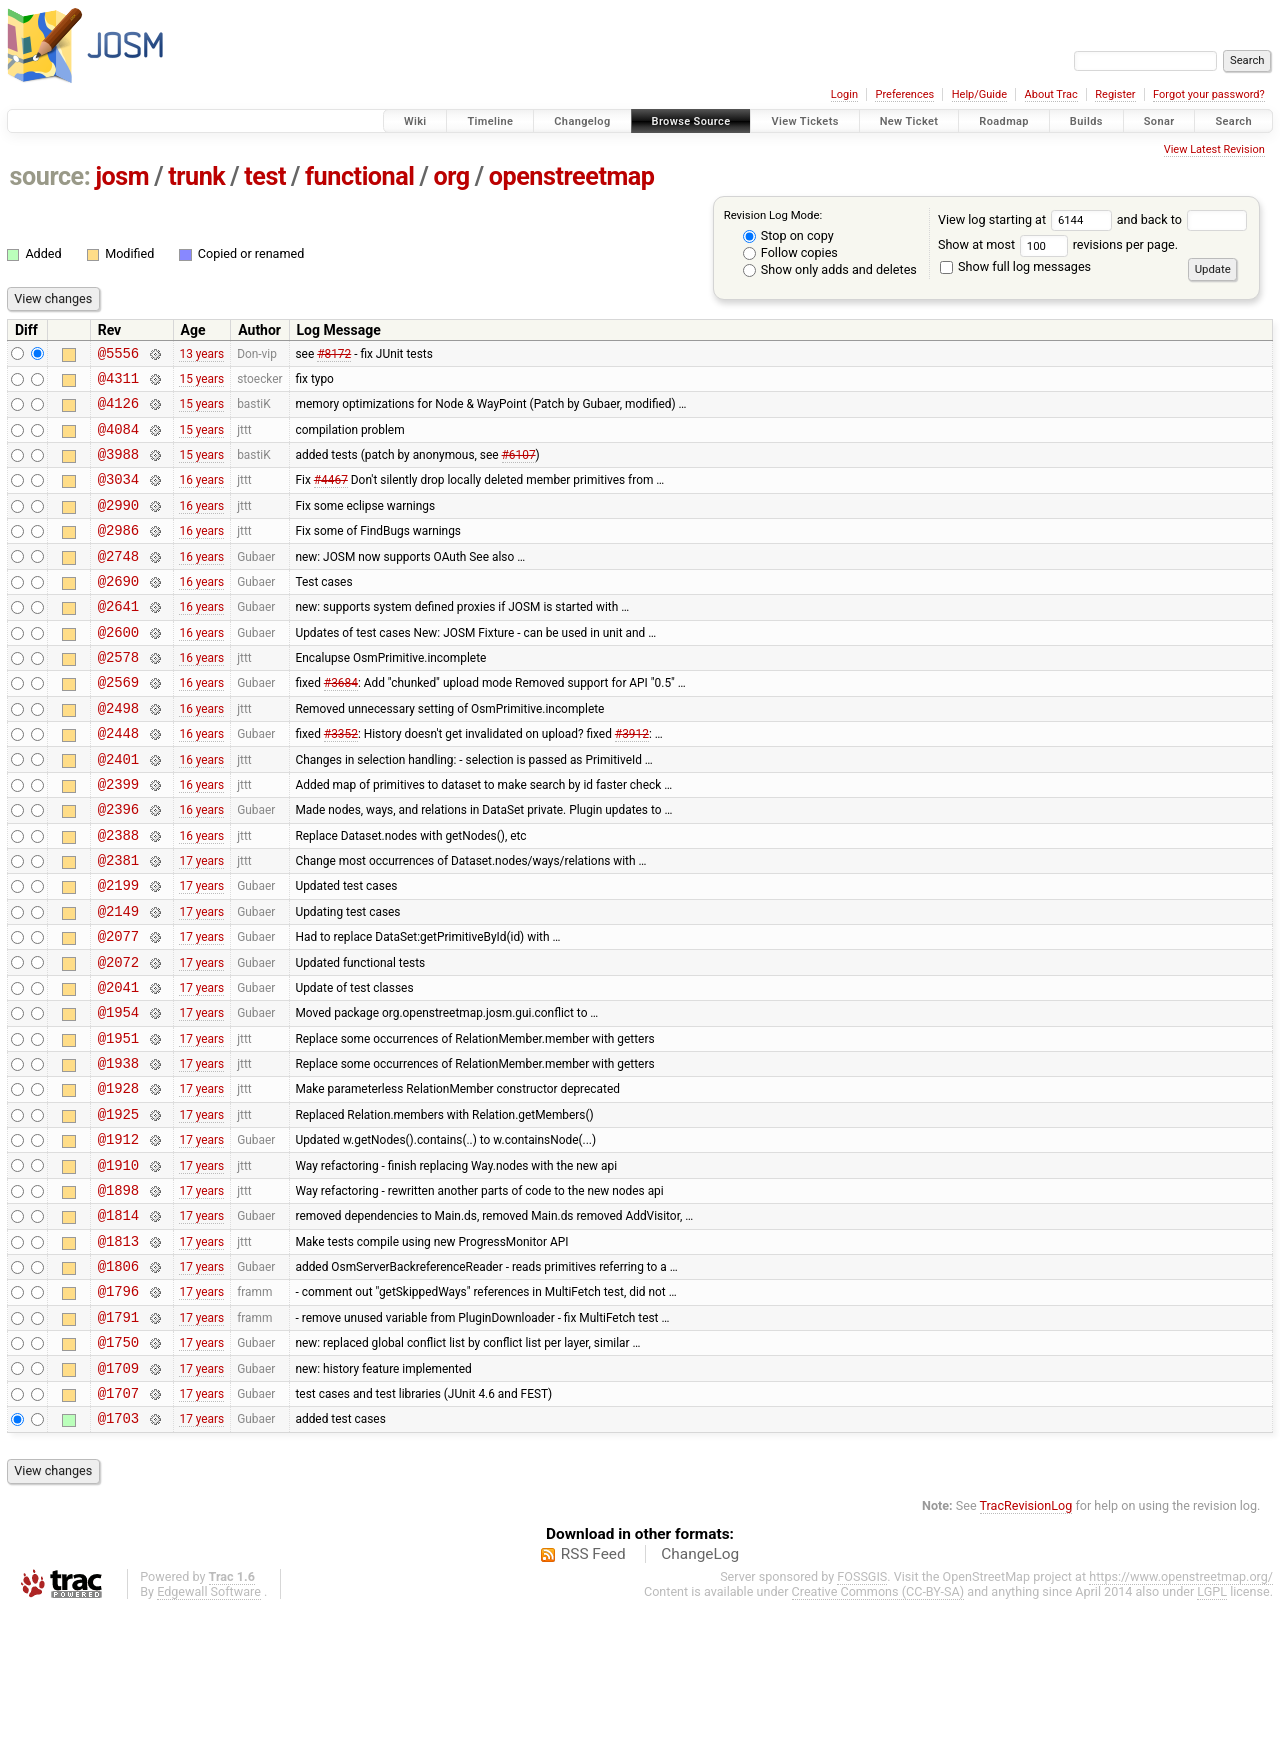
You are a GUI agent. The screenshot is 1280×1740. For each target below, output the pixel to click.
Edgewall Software (209, 1720)
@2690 (118, 610)
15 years (201, 383)
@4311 (118, 383)
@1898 (118, 1291)
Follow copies (790, 252)
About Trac (1051, 94)
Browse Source (691, 121)
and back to (1182, 219)
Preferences (904, 94)
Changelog (582, 121)
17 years (201, 923)
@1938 (118, 1149)
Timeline (490, 121)
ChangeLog (700, 1683)
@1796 (118, 1404)
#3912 (632, 781)
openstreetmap (572, 176)
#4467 (331, 497)
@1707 (118, 1518)
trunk (196, 176)
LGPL (1212, 1720)
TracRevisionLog (1026, 1634)
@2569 (118, 723)
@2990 (118, 525)
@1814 (118, 1319)
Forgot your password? (1209, 94)
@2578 (118, 695)
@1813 (118, 1348)
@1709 (118, 1490)
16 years (201, 497)
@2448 (118, 780)
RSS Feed (593, 1683)
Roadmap (1004, 121)
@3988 (118, 468)
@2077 (118, 1007)
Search (1233, 121)
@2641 (118, 638)
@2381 (118, 922)
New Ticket (909, 121)
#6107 (519, 469)
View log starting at (1027, 219)
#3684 (341, 724)
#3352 (341, 781)
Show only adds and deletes (830, 269)
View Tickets (804, 121)
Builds (1086, 121)
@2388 (118, 894)
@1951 (118, 1121)
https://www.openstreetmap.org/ (1181, 1705)
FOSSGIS (862, 1705)
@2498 (118, 752)
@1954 (118, 1092)
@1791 (118, 1433)
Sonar (1159, 121)
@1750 (118, 1461)
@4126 (118, 411)
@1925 (118, 1206)
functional (360, 176)
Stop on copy (788, 235)
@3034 (118, 496)
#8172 (334, 355)
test (265, 176)
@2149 (118, 979)
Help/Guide (979, 94)
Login (844, 94)
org (452, 176)
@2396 (118, 865)
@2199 (118, 950)
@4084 (118, 440)
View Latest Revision (1214, 149)
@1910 (118, 1263)
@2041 (118, 1064)
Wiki (415, 121)
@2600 (118, 667)
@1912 (118, 1234)
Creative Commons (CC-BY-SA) (878, 1720)
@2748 (118, 582)
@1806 (118, 1376)
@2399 (118, 837)
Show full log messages (1015, 266)
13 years (201, 355)
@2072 (118, 1036)
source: (50, 176)
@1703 (118, 1546)
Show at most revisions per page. (1058, 244)
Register (1115, 94)
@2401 (118, 809)
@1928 (118, 1177)
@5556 (118, 355)
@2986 (118, 553)
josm (122, 176)
